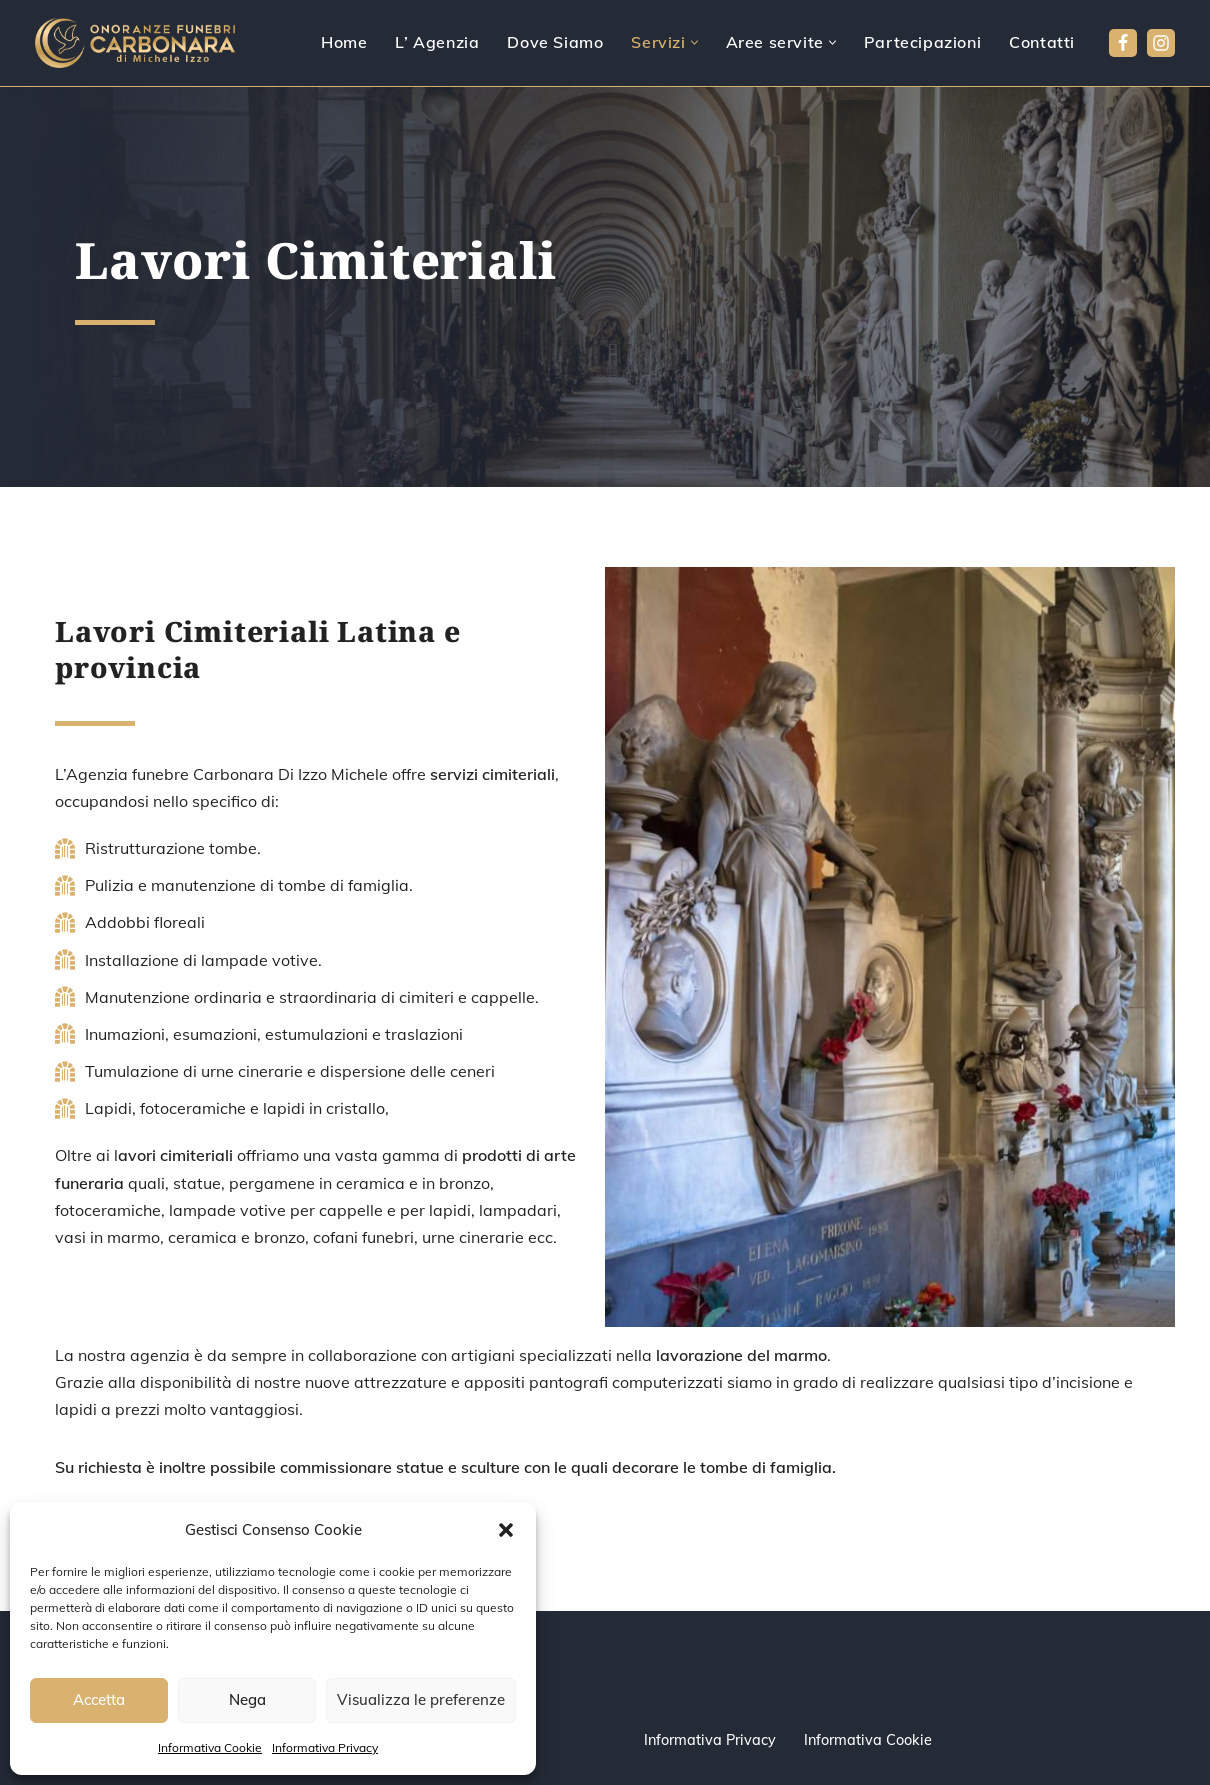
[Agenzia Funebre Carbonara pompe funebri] (135, 43)
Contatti (1042, 42)
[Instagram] (1161, 43)
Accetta (99, 1699)
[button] (506, 1530)
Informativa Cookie (210, 1747)
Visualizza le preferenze (421, 1699)
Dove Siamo (555, 42)
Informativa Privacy (325, 1747)
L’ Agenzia (437, 42)
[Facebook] (1123, 43)
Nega (247, 1699)
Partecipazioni (922, 42)
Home (344, 42)
